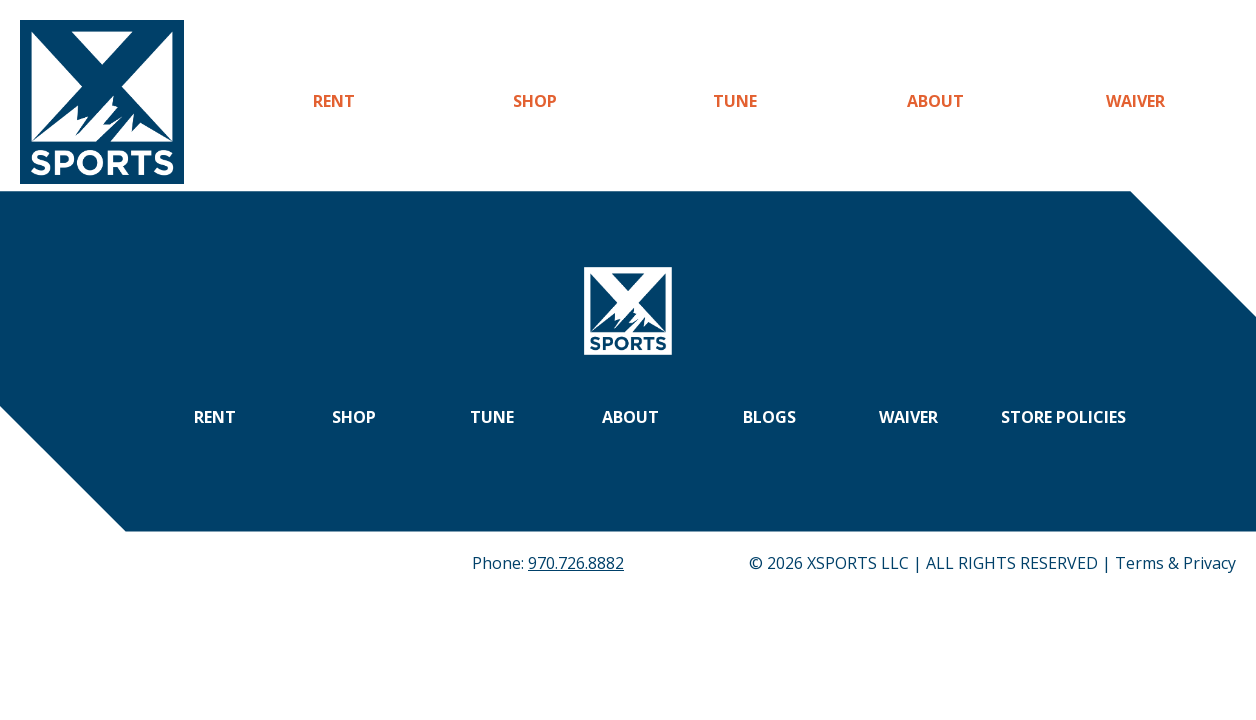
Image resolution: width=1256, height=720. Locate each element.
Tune (735, 101)
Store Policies (1063, 417)
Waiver (1135, 101)
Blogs (769, 417)
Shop (535, 101)
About (935, 101)
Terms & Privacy (1175, 563)
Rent (334, 101)
